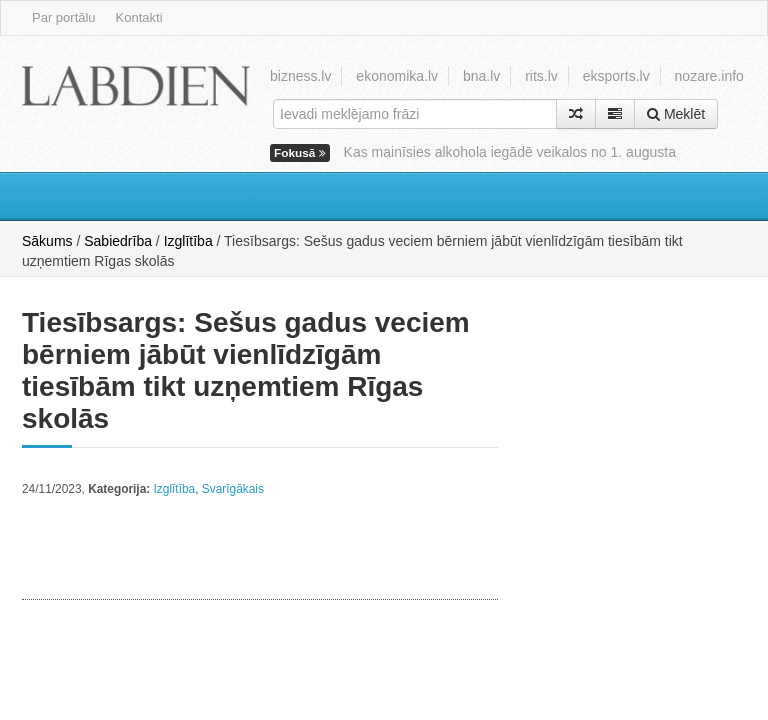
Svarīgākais (233, 489)
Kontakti (139, 17)
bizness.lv (300, 76)
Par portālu (64, 17)
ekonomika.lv (397, 76)
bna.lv (481, 76)
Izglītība (188, 241)
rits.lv (541, 76)
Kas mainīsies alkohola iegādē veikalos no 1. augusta (510, 152)
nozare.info (709, 76)
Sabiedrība (118, 241)
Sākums (47, 241)
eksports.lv (616, 76)
